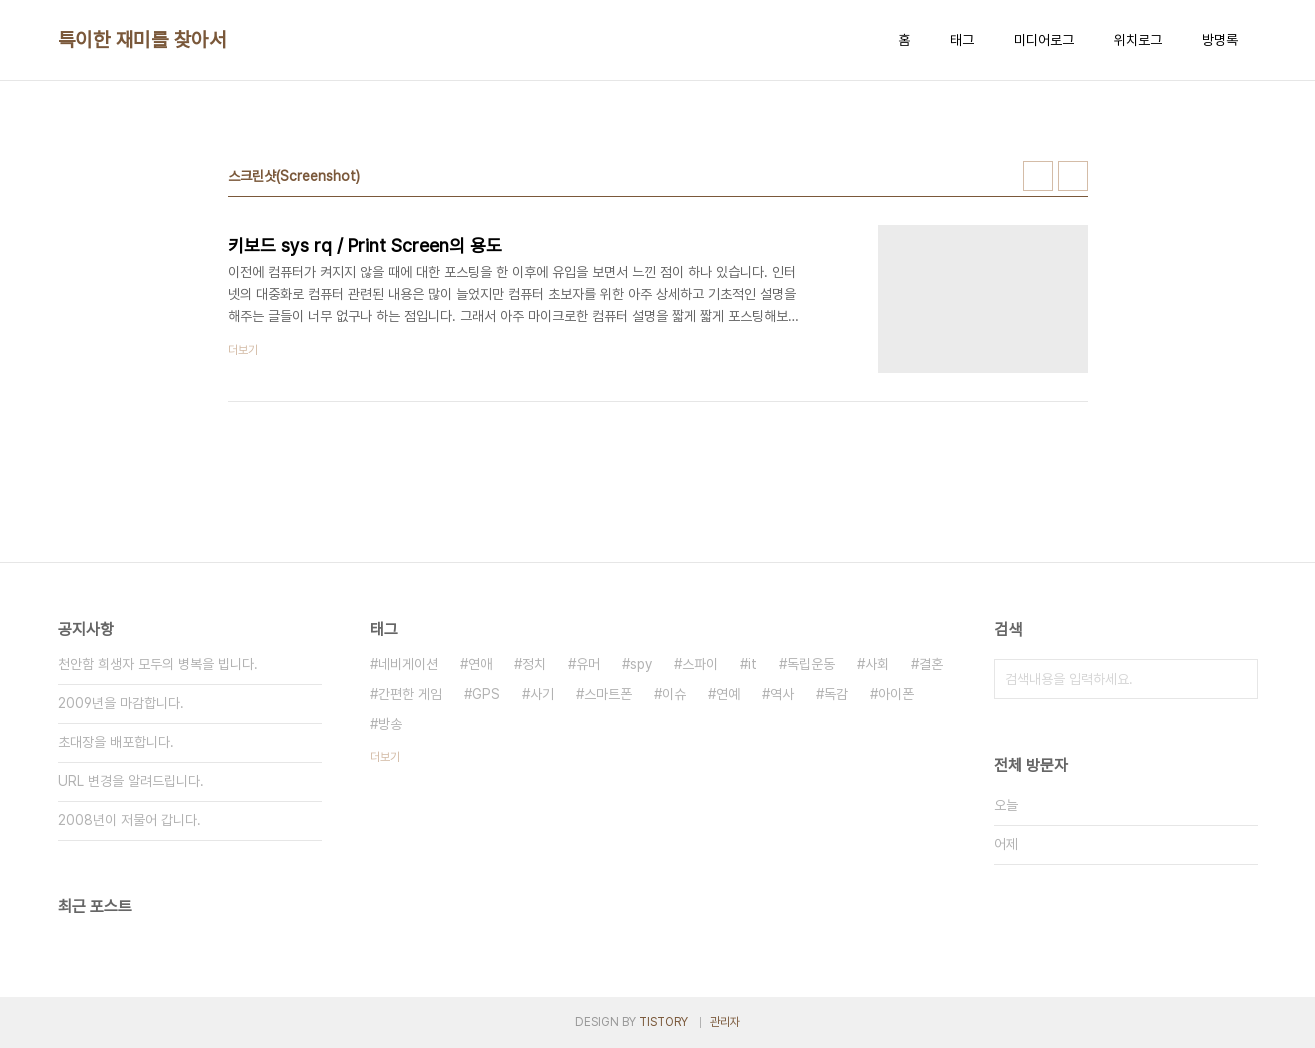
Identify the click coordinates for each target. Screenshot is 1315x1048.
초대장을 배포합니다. (116, 742)
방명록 (1220, 40)
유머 (588, 664)
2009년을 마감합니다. (121, 703)
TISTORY (663, 1022)
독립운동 (811, 664)
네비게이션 (408, 664)
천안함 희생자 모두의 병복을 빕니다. (158, 664)
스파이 (700, 664)
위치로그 (1138, 40)
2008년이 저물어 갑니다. (129, 820)
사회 (877, 664)
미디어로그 (1044, 40)
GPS (486, 694)
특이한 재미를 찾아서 (142, 40)
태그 (962, 40)
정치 (534, 664)
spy (641, 664)
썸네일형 (1038, 176)
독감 (836, 694)
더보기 (385, 757)
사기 (542, 694)
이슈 (674, 694)
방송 (390, 724)
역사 (782, 694)
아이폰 (896, 694)
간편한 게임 (410, 694)
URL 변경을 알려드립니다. (131, 781)
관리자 (725, 1022)
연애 (480, 664)
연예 (728, 694)
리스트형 (1073, 176)
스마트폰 (608, 694)
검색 (1238, 679)
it (752, 664)
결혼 (931, 664)
